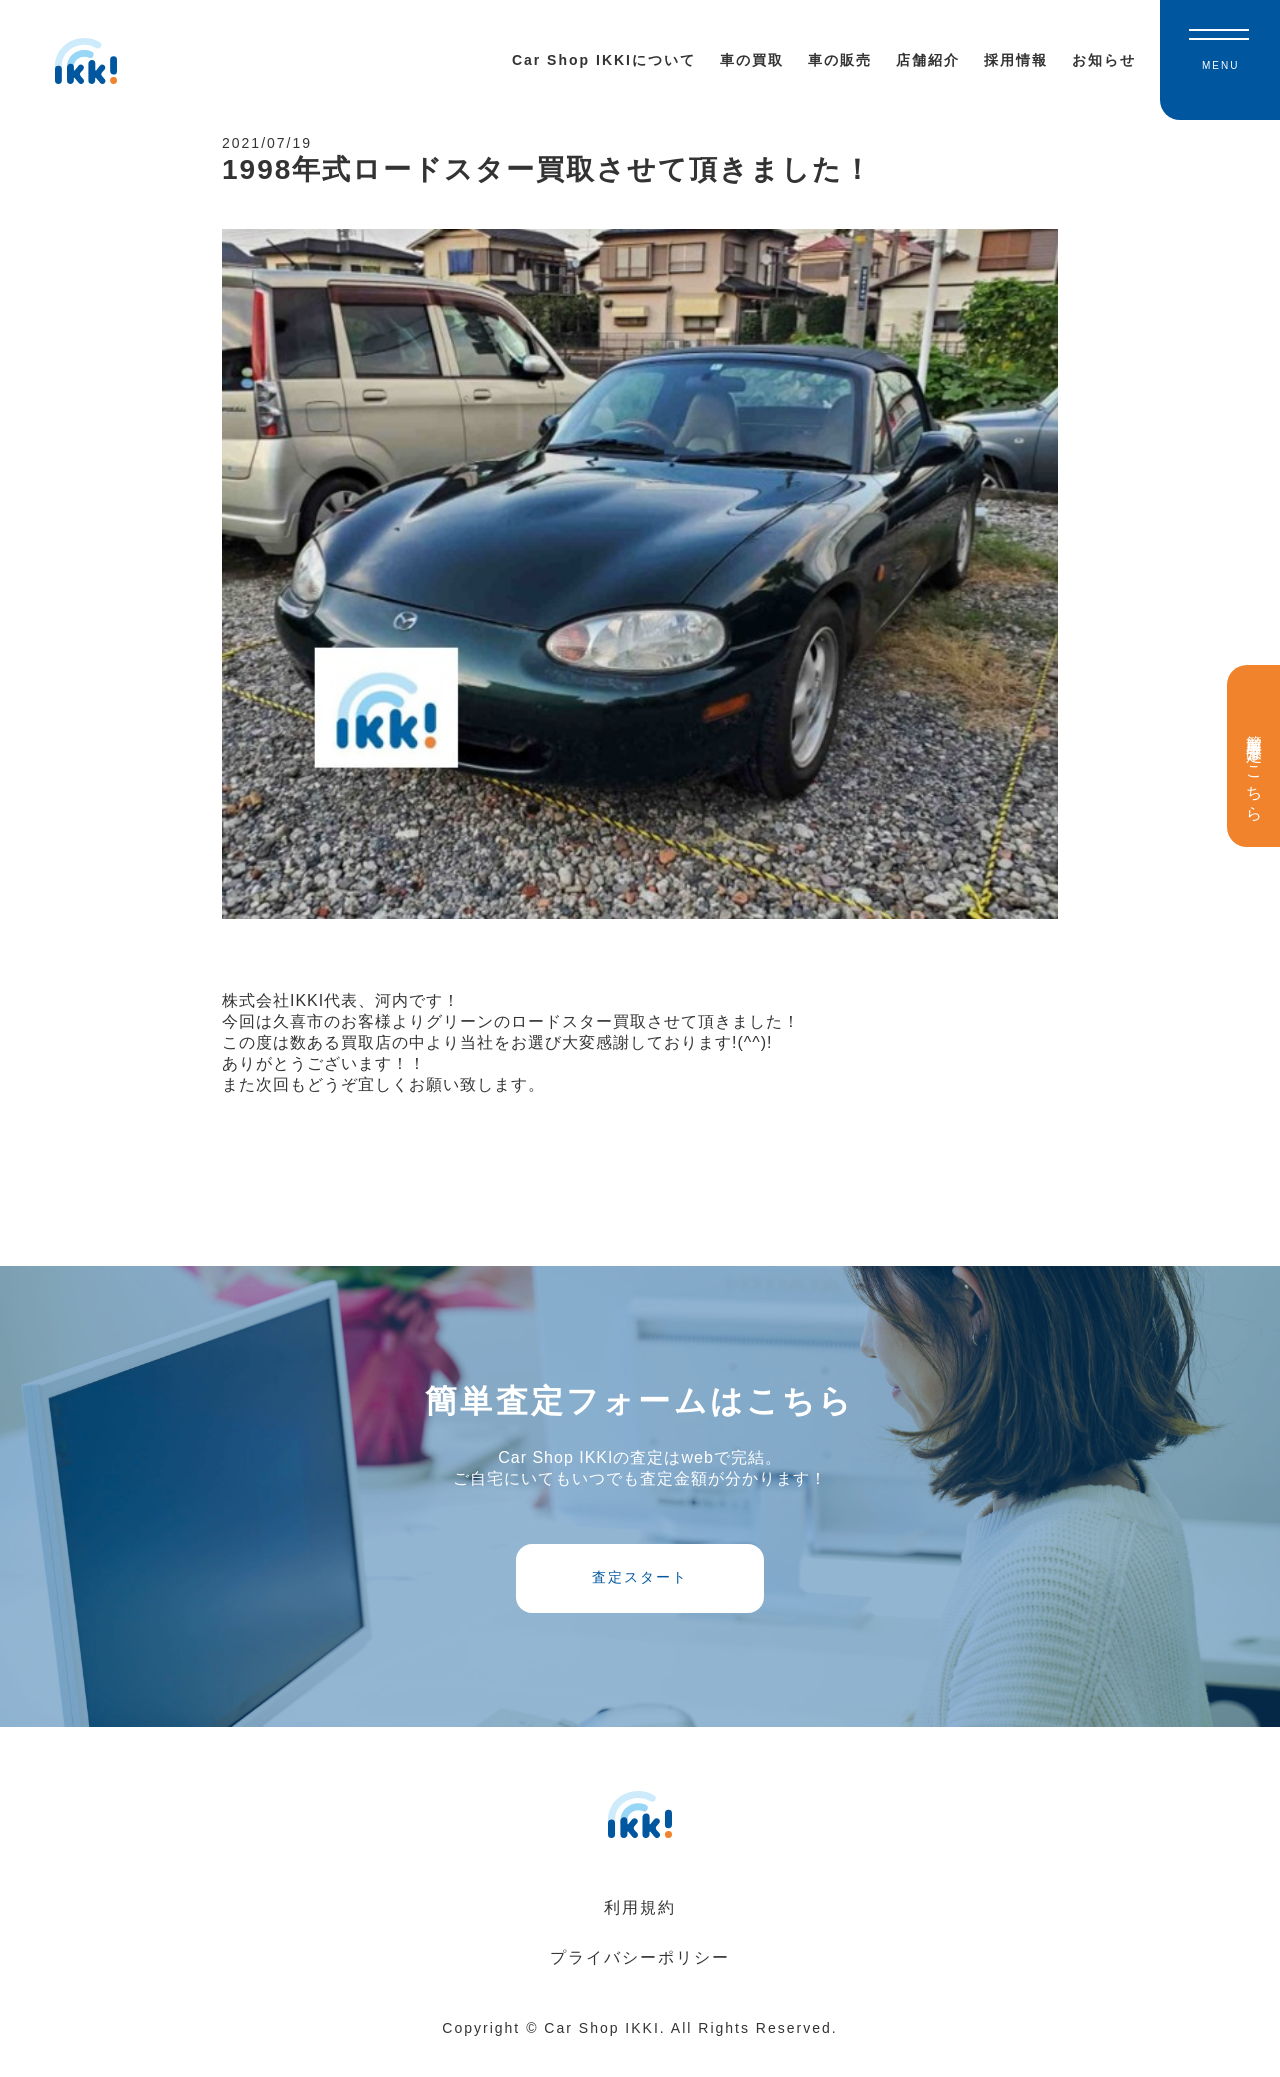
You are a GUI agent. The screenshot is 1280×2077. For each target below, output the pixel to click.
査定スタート (640, 1596)
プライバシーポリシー (640, 1982)
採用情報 (1016, 60)
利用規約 (640, 1932)
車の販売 (840, 60)
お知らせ (1104, 60)
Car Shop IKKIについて (604, 60)
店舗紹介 (928, 60)
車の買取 (752, 60)
